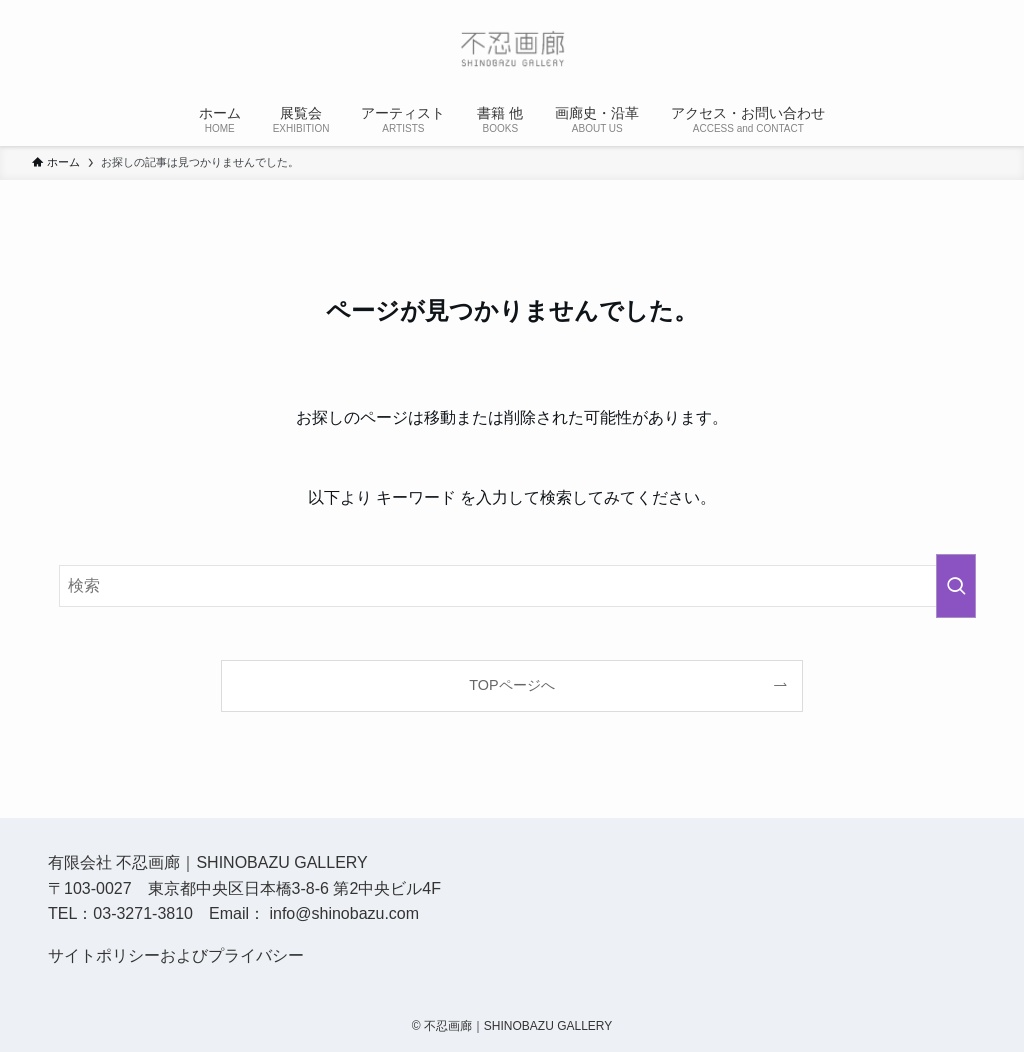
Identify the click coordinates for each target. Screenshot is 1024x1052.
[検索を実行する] (956, 586)
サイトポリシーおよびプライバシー (176, 955)
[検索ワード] (512, 586)
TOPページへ (511, 685)
